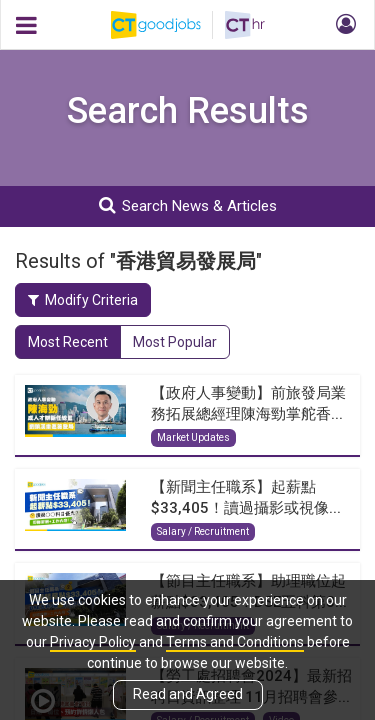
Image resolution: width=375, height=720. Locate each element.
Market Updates (193, 437)
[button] (343, 25)
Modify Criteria (83, 300)
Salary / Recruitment (203, 531)
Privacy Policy (93, 642)
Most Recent (68, 342)
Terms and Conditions (235, 642)
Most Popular (175, 342)
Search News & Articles (188, 205)
